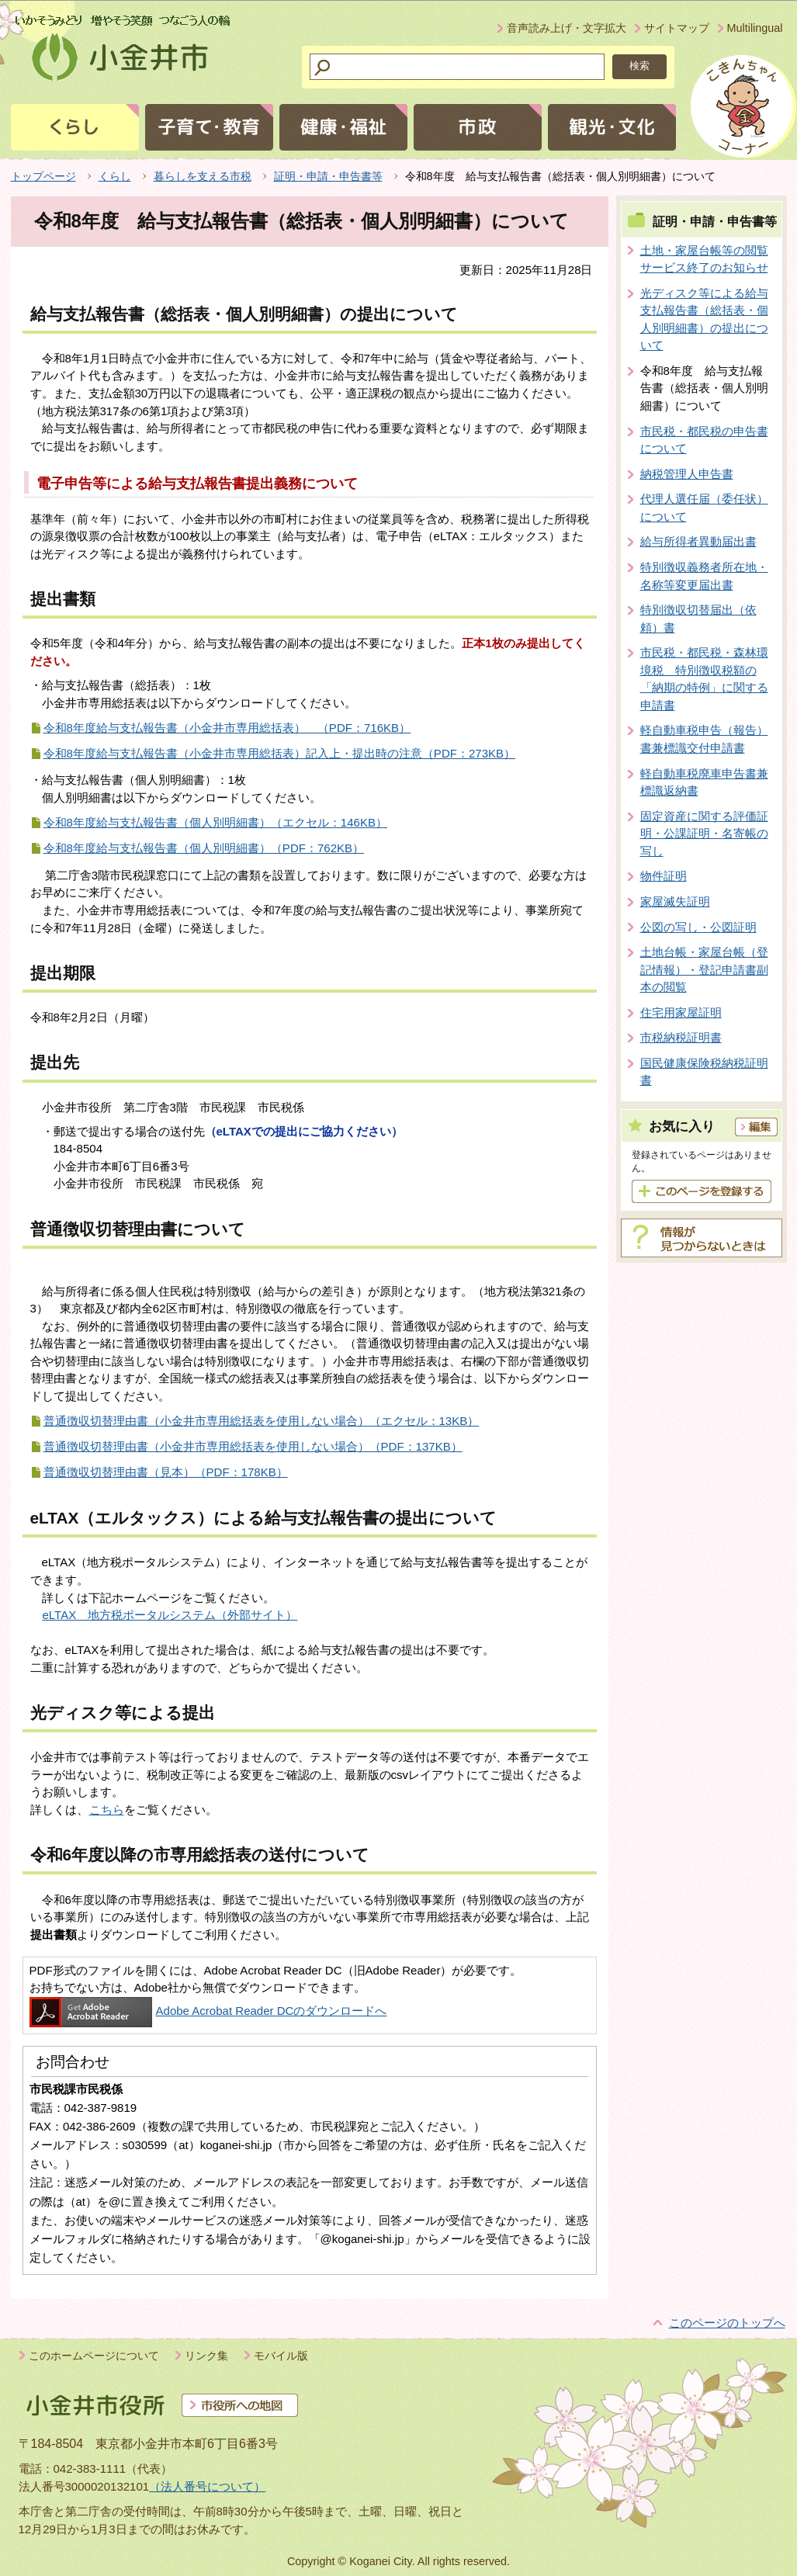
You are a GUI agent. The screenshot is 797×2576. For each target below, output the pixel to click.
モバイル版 (281, 2355)
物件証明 (663, 875)
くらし (115, 176)
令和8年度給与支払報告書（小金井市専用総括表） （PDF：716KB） (227, 727)
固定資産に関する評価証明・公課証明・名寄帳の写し (704, 834)
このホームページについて (94, 2355)
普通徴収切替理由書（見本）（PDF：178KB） (165, 1472)
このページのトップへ (727, 2322)
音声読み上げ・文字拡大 (566, 28)
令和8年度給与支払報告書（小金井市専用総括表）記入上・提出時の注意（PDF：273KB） (279, 753)
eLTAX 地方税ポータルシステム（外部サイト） (170, 1614)
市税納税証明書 (681, 1037)
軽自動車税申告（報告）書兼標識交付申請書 (704, 738)
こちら (106, 1809)
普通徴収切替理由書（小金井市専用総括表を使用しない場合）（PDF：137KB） (253, 1446)
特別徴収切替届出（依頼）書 (698, 618)
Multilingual (755, 28)
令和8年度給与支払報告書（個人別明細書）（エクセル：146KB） (215, 822)
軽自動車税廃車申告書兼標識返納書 (704, 782)
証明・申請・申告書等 (328, 176)
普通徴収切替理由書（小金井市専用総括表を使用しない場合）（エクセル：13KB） (261, 1420)
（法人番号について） (207, 2486)
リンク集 (206, 2355)
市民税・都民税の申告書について (704, 440)
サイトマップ (676, 28)
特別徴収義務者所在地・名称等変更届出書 (704, 575)
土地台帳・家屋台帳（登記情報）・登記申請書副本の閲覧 (704, 969)
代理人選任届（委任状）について (704, 507)
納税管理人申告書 (686, 473)
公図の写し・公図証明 (698, 927)
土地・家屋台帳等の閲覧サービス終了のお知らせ (704, 259)
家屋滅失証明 (675, 901)
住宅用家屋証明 (681, 1012)
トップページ (43, 176)
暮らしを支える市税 (202, 176)
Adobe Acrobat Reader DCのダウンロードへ (208, 2010)
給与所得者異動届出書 (698, 541)
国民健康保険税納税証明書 (704, 1071)
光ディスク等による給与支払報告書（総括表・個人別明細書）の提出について (704, 319)
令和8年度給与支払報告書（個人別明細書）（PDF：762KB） (204, 848)
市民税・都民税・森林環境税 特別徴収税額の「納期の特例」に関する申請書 (704, 679)
